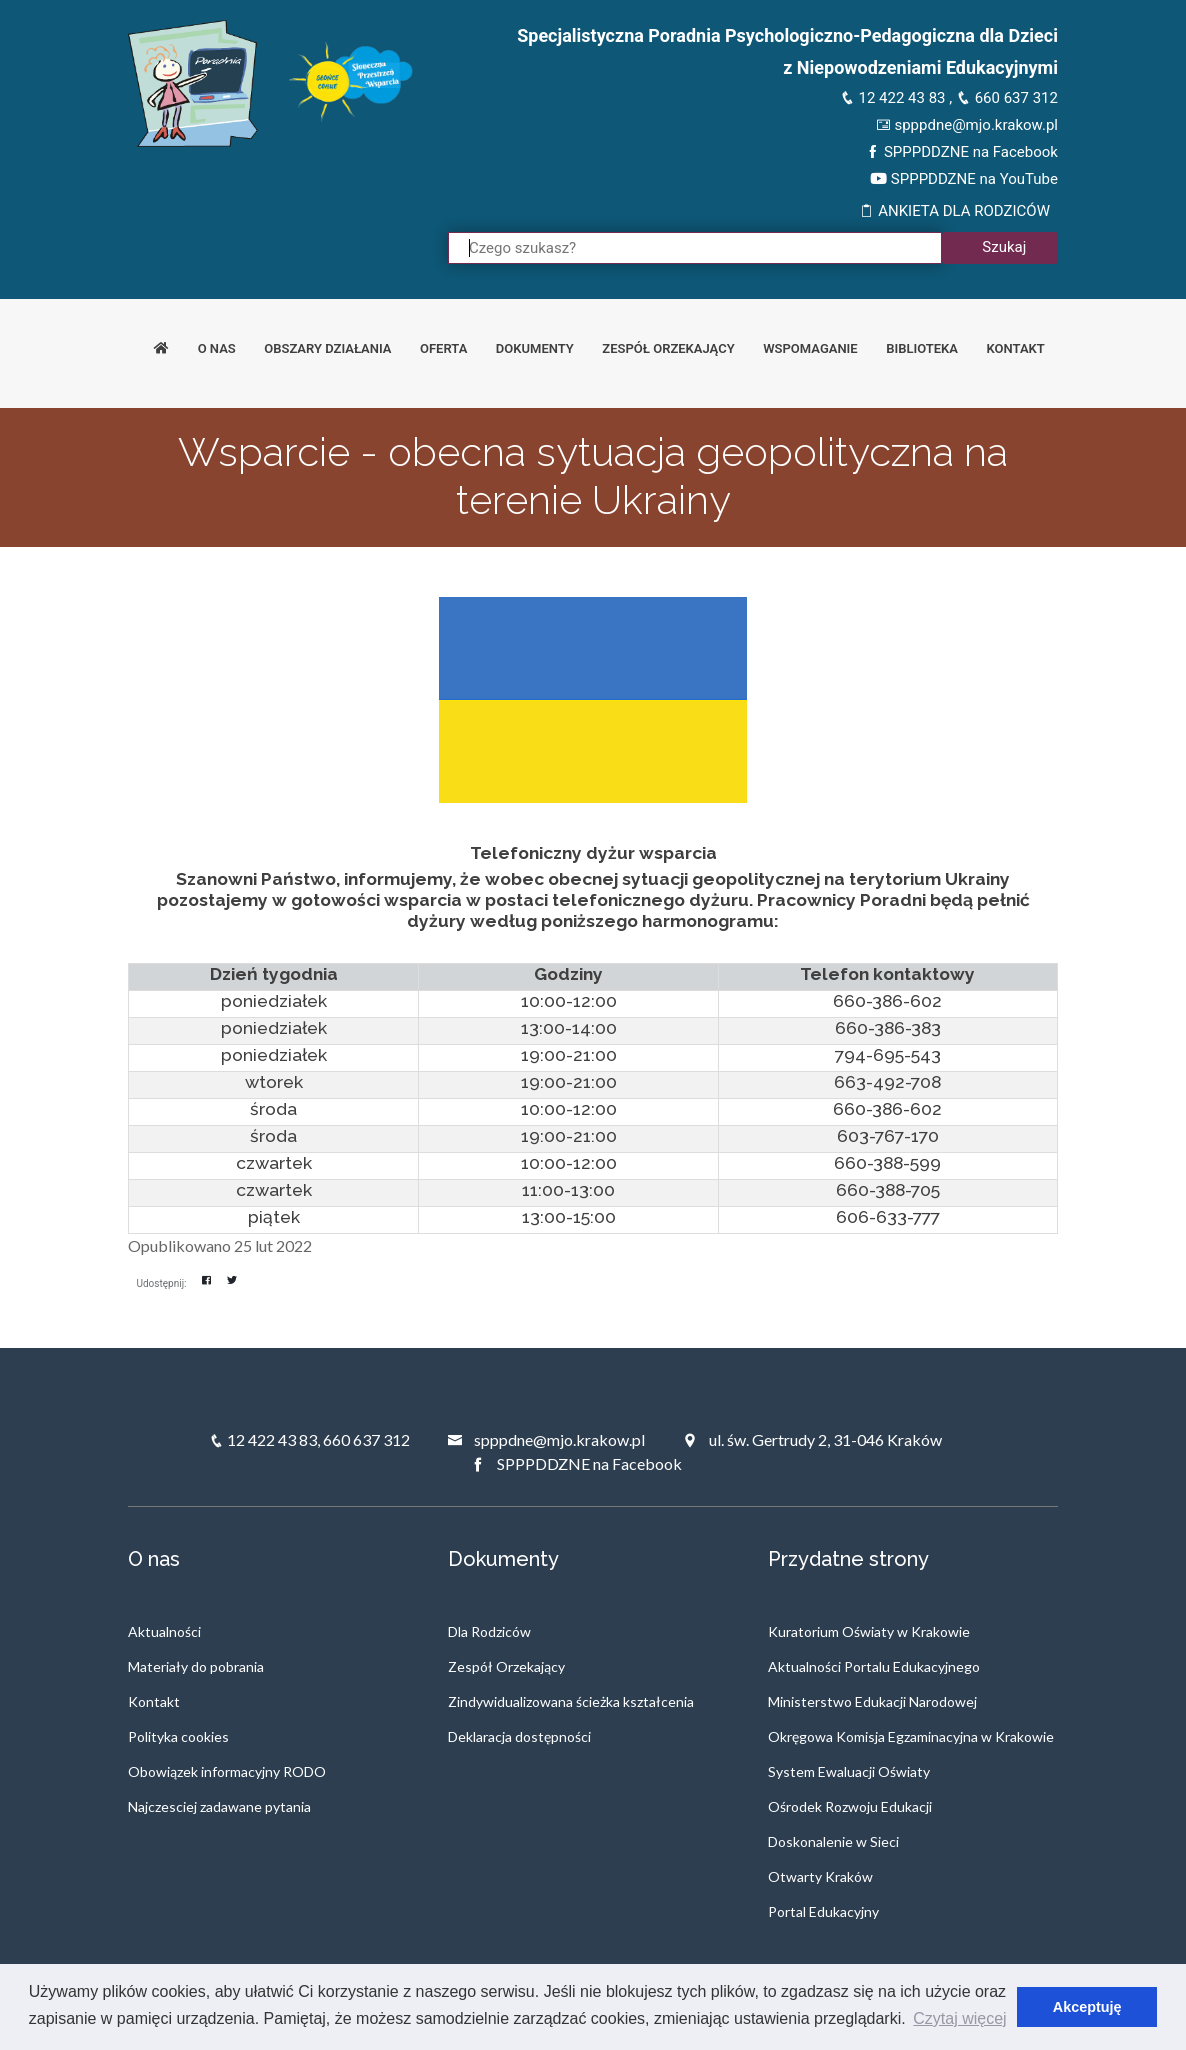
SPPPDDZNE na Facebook (961, 152)
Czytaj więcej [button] (959, 2018)
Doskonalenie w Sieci (833, 1841)
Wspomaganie (810, 348)
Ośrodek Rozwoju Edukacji (850, 1806)
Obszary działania (327, 348)
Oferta (443, 348)
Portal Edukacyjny (823, 1911)
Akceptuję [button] (1087, 2007)
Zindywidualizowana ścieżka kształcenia (571, 1701)
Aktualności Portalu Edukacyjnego (874, 1666)
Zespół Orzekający (506, 1666)
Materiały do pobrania (196, 1666)
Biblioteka (922, 348)
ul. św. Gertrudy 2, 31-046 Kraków (812, 1439)
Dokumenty (535, 348)
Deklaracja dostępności (519, 1736)
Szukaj (1004, 247)
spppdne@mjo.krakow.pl (967, 125)
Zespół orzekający (668, 348)
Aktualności (164, 1631)
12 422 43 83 (893, 98)
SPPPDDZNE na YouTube (964, 179)
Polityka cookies (178, 1736)
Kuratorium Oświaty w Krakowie (869, 1631)
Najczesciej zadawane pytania (219, 1806)
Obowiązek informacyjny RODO (227, 1771)
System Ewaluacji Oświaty (849, 1771)
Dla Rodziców (489, 1631)
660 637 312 (1007, 98)
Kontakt (1016, 348)
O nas (217, 348)
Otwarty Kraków (820, 1876)
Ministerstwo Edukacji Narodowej (872, 1701)
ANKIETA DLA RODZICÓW (954, 211)
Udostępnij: (162, 1283)
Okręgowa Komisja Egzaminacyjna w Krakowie (911, 1736)
